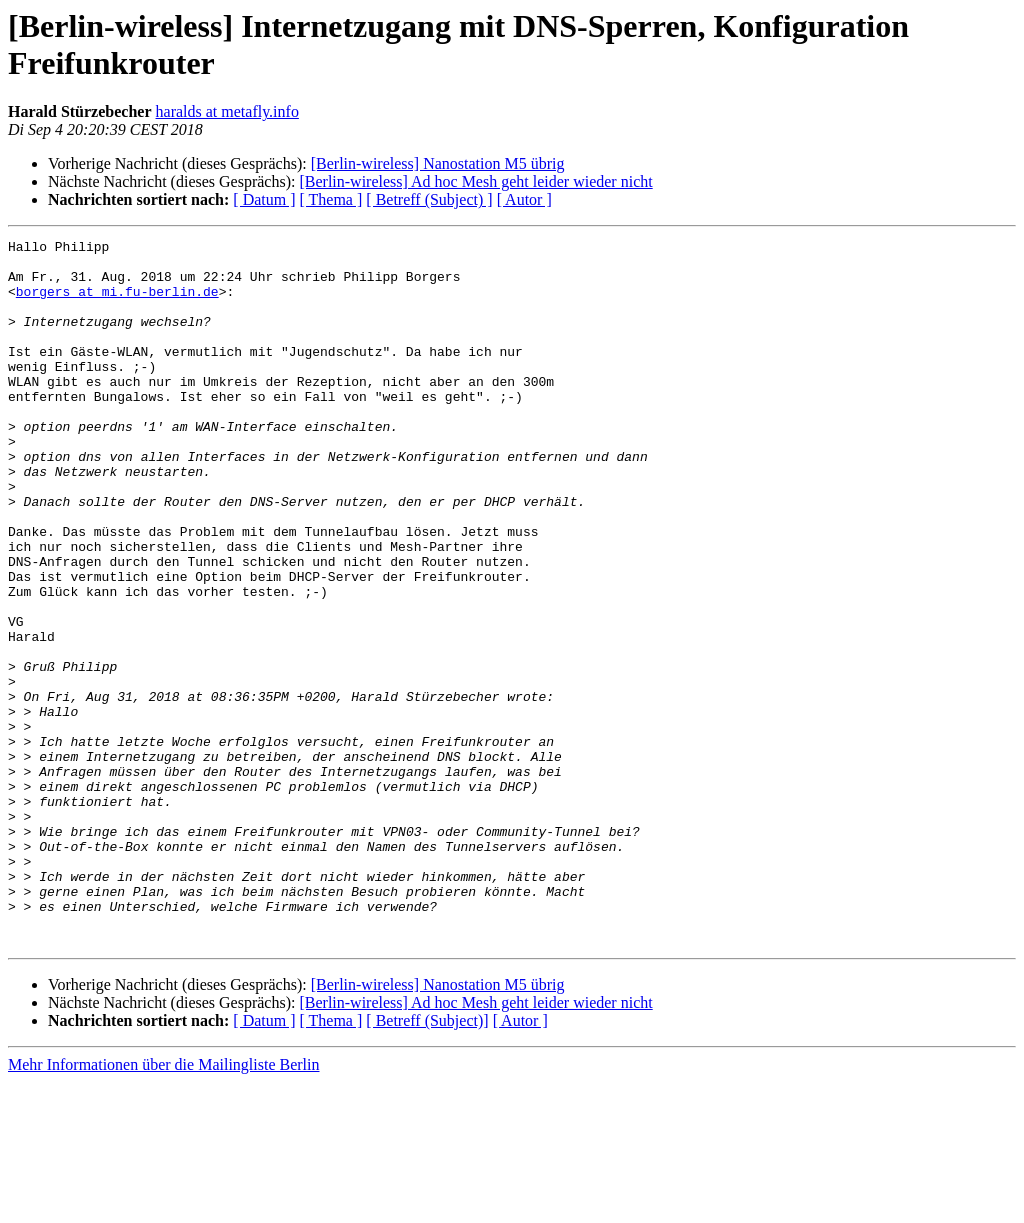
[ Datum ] (264, 199)
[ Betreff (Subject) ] (429, 199)
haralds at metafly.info (227, 111)
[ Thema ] (331, 199)
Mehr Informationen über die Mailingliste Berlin (163, 1205)
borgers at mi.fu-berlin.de (117, 303)
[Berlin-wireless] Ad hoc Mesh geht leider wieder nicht (475, 181)
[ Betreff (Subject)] (427, 1161)
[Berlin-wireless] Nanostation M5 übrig (438, 163)
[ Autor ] (524, 199)
